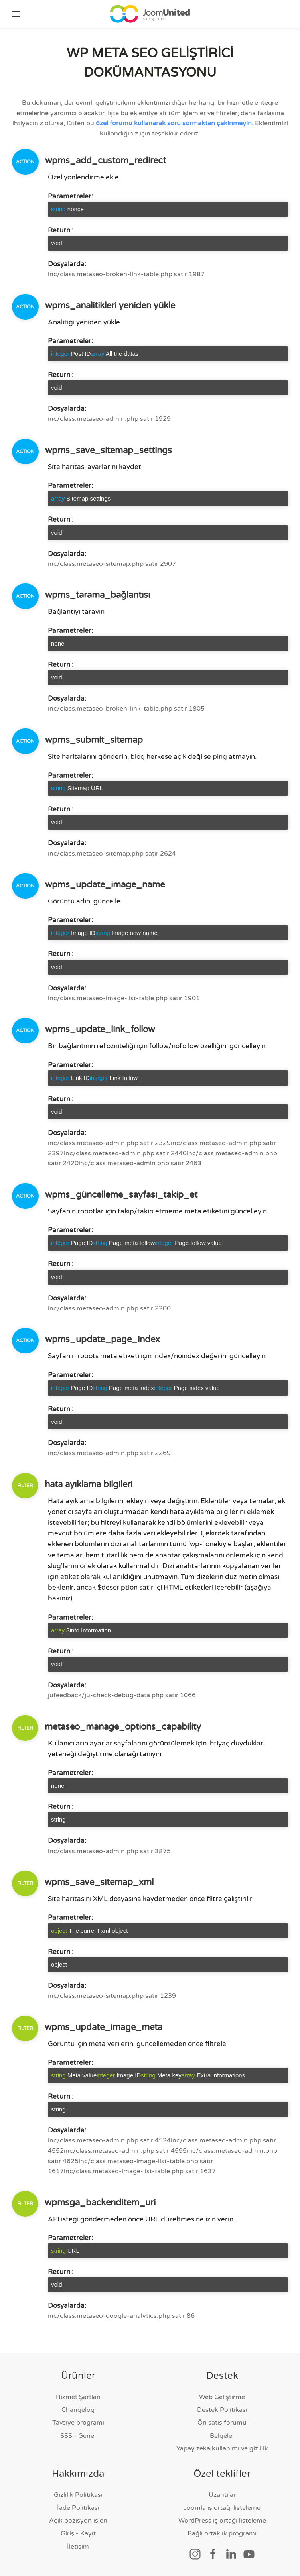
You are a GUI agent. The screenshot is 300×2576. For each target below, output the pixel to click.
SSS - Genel (78, 2436)
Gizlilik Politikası (78, 2495)
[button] (16, 14)
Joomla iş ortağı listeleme (222, 2508)
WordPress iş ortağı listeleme (222, 2521)
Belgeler (222, 2436)
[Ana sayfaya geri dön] (150, 14)
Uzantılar (222, 2495)
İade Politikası (78, 2508)
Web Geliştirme (222, 2397)
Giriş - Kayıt (78, 2534)
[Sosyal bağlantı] (195, 2554)
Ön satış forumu (222, 2423)
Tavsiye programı (78, 2423)
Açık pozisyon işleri (78, 2521)
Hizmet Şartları (78, 2397)
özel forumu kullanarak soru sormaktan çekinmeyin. (174, 123)
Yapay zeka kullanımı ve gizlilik (222, 2448)
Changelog (78, 2410)
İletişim (78, 2546)
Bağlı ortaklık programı (222, 2534)
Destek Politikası (222, 2410)
